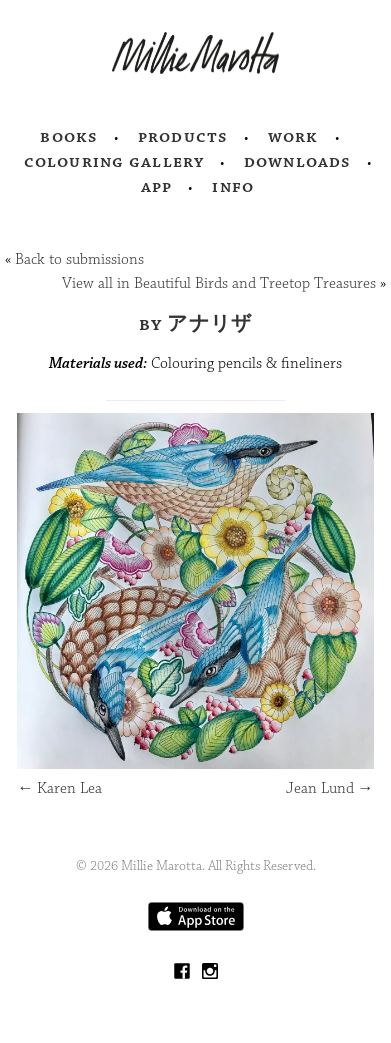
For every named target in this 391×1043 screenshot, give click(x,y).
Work (293, 137)
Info (233, 187)
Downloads (297, 162)
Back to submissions (79, 259)
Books (69, 137)
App (156, 187)
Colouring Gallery (114, 162)
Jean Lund (330, 788)
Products (183, 137)
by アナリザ (196, 324)
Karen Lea (59, 788)
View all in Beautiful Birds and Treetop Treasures (219, 283)
